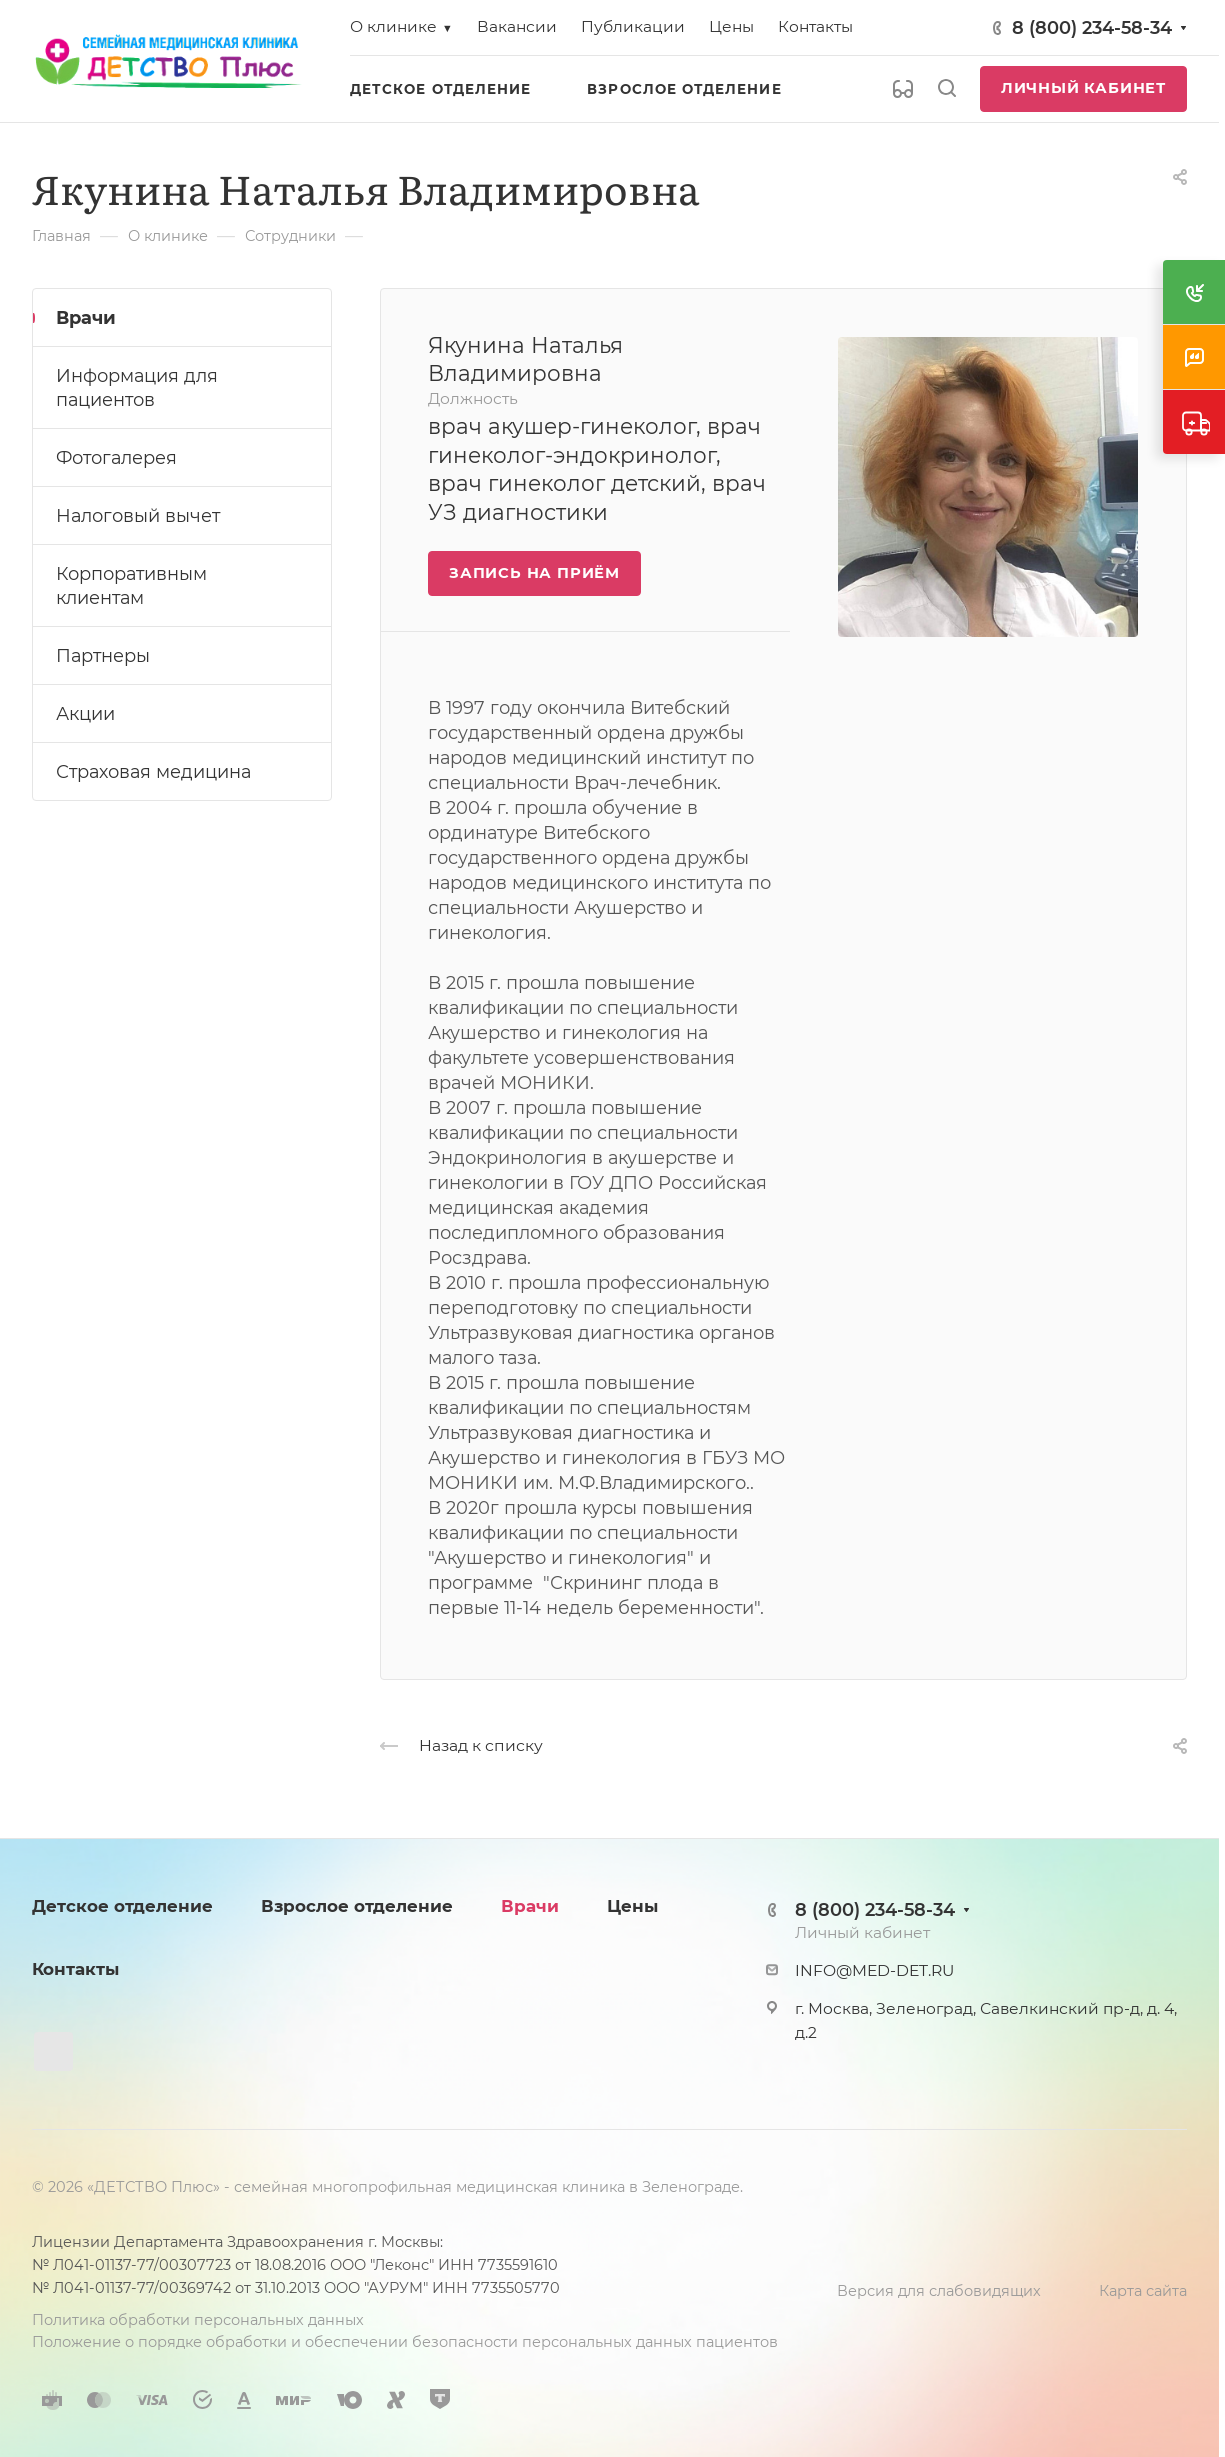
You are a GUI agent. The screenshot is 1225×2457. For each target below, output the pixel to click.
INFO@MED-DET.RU (874, 1970)
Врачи (86, 317)
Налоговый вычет (138, 515)
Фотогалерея (116, 457)
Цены (632, 1906)
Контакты (75, 1969)
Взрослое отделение (357, 1906)
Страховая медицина (153, 771)
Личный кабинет (1083, 88)
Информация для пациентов (137, 387)
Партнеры (103, 655)
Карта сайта (1143, 2291)
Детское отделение (122, 1906)
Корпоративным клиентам (131, 585)
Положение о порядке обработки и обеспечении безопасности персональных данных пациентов (405, 2342)
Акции (85, 713)
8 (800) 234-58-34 (1092, 27)
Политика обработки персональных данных (198, 2320)
